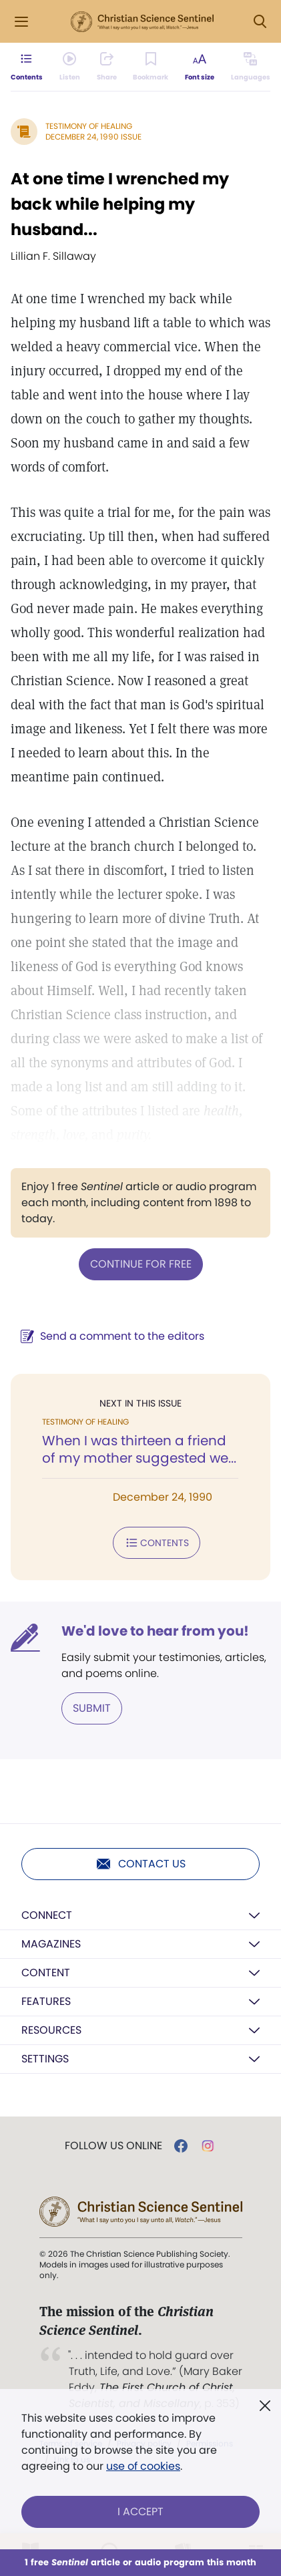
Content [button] (45, 1972)
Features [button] (46, 2001)
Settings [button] (45, 2058)
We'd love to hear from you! (155, 1631)
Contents (156, 1543)
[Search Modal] (260, 21)
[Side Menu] (21, 21)
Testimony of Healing (88, 126)
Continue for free (141, 1264)
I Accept (140, 2511)
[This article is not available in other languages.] (250, 67)
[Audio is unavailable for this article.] (69, 67)
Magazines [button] (51, 1944)
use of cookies (143, 2466)
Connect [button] (46, 1915)
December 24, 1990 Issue (93, 136)
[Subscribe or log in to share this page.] (107, 67)
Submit (92, 1708)
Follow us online (113, 2146)
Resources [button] (51, 2030)
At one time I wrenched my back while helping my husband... (120, 204)
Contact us (140, 1864)
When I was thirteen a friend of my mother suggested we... (139, 1449)
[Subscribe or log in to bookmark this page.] (150, 67)
